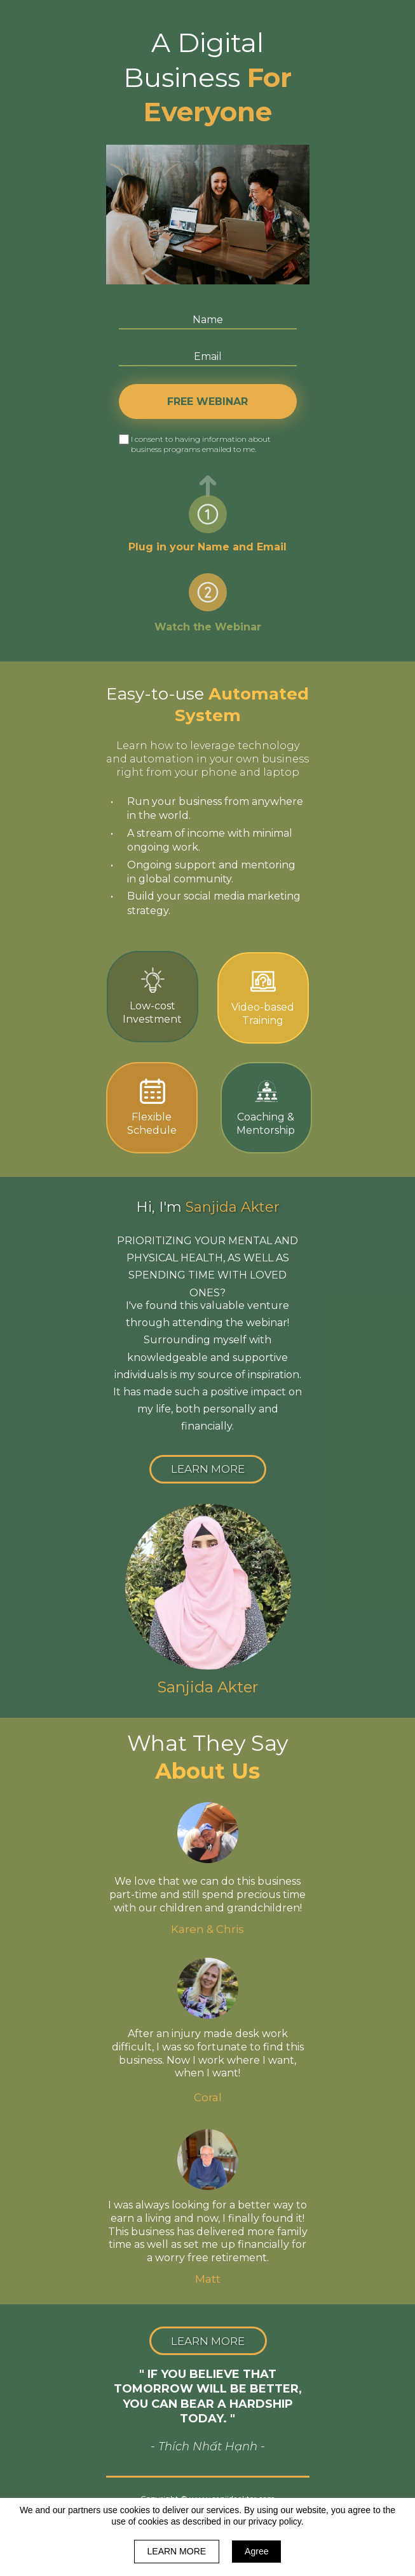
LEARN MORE (177, 2551)
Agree (256, 2551)
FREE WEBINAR (208, 401)
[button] (207, 1469)
